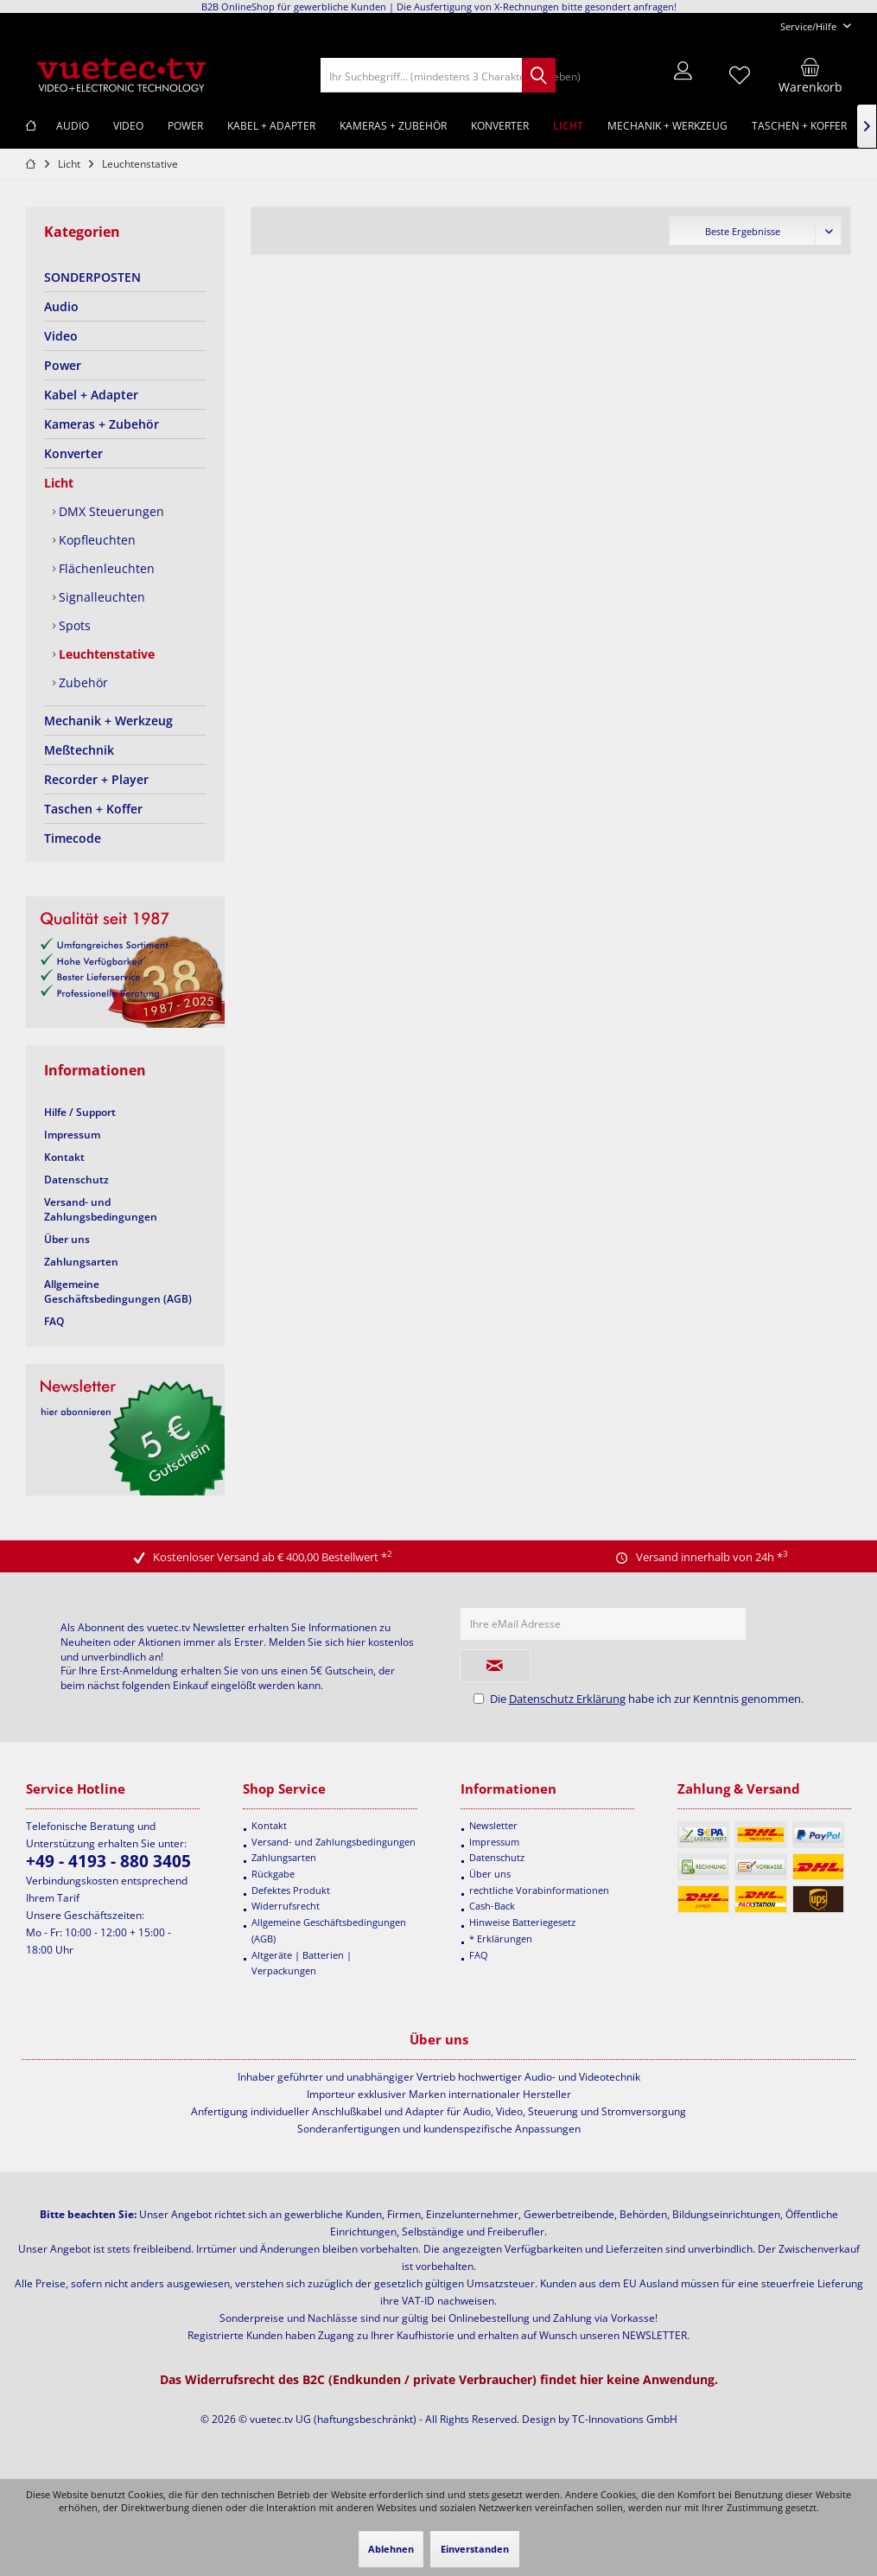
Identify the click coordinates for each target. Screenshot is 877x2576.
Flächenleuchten (105, 568)
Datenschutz (76, 1179)
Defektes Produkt (290, 1890)
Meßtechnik (79, 750)
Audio (61, 306)
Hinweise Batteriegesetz (522, 1922)
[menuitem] (809, 26)
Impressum (72, 1134)
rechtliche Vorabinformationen (539, 1890)
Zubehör (81, 682)
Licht (58, 483)
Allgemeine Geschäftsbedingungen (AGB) (118, 1291)
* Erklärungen (500, 1938)
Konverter (73, 453)
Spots (73, 625)
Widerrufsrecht (285, 1905)
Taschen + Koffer (93, 808)
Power (62, 365)
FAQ (54, 1321)
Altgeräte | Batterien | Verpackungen (301, 1963)
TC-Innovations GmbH (624, 2419)
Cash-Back (492, 1905)
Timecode (72, 838)
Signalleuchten (100, 597)
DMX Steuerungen (109, 511)
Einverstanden (475, 2548)
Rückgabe (273, 1873)
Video (61, 336)
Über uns (67, 1239)
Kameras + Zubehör (101, 424)
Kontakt (64, 1157)
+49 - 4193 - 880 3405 (108, 1861)
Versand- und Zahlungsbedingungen (100, 1209)
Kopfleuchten (95, 540)
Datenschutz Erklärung (567, 1698)
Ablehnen (391, 2548)
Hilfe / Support (80, 1112)
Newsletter (493, 1825)
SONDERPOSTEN (92, 277)
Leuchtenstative (105, 654)
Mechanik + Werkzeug (108, 720)
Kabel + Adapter (91, 394)
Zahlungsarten (81, 1261)
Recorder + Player (96, 779)
